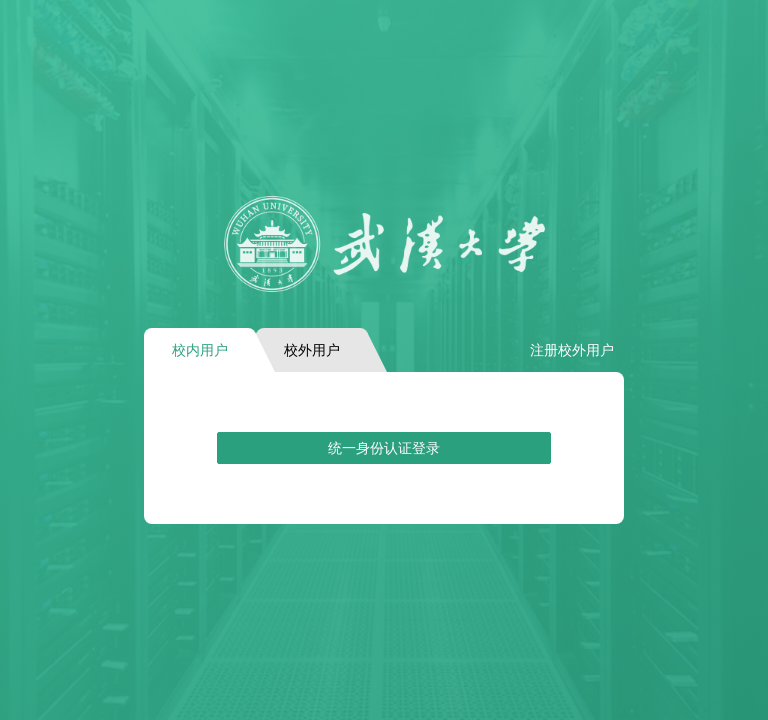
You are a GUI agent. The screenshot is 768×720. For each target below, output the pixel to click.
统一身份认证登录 (384, 448)
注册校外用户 (572, 350)
